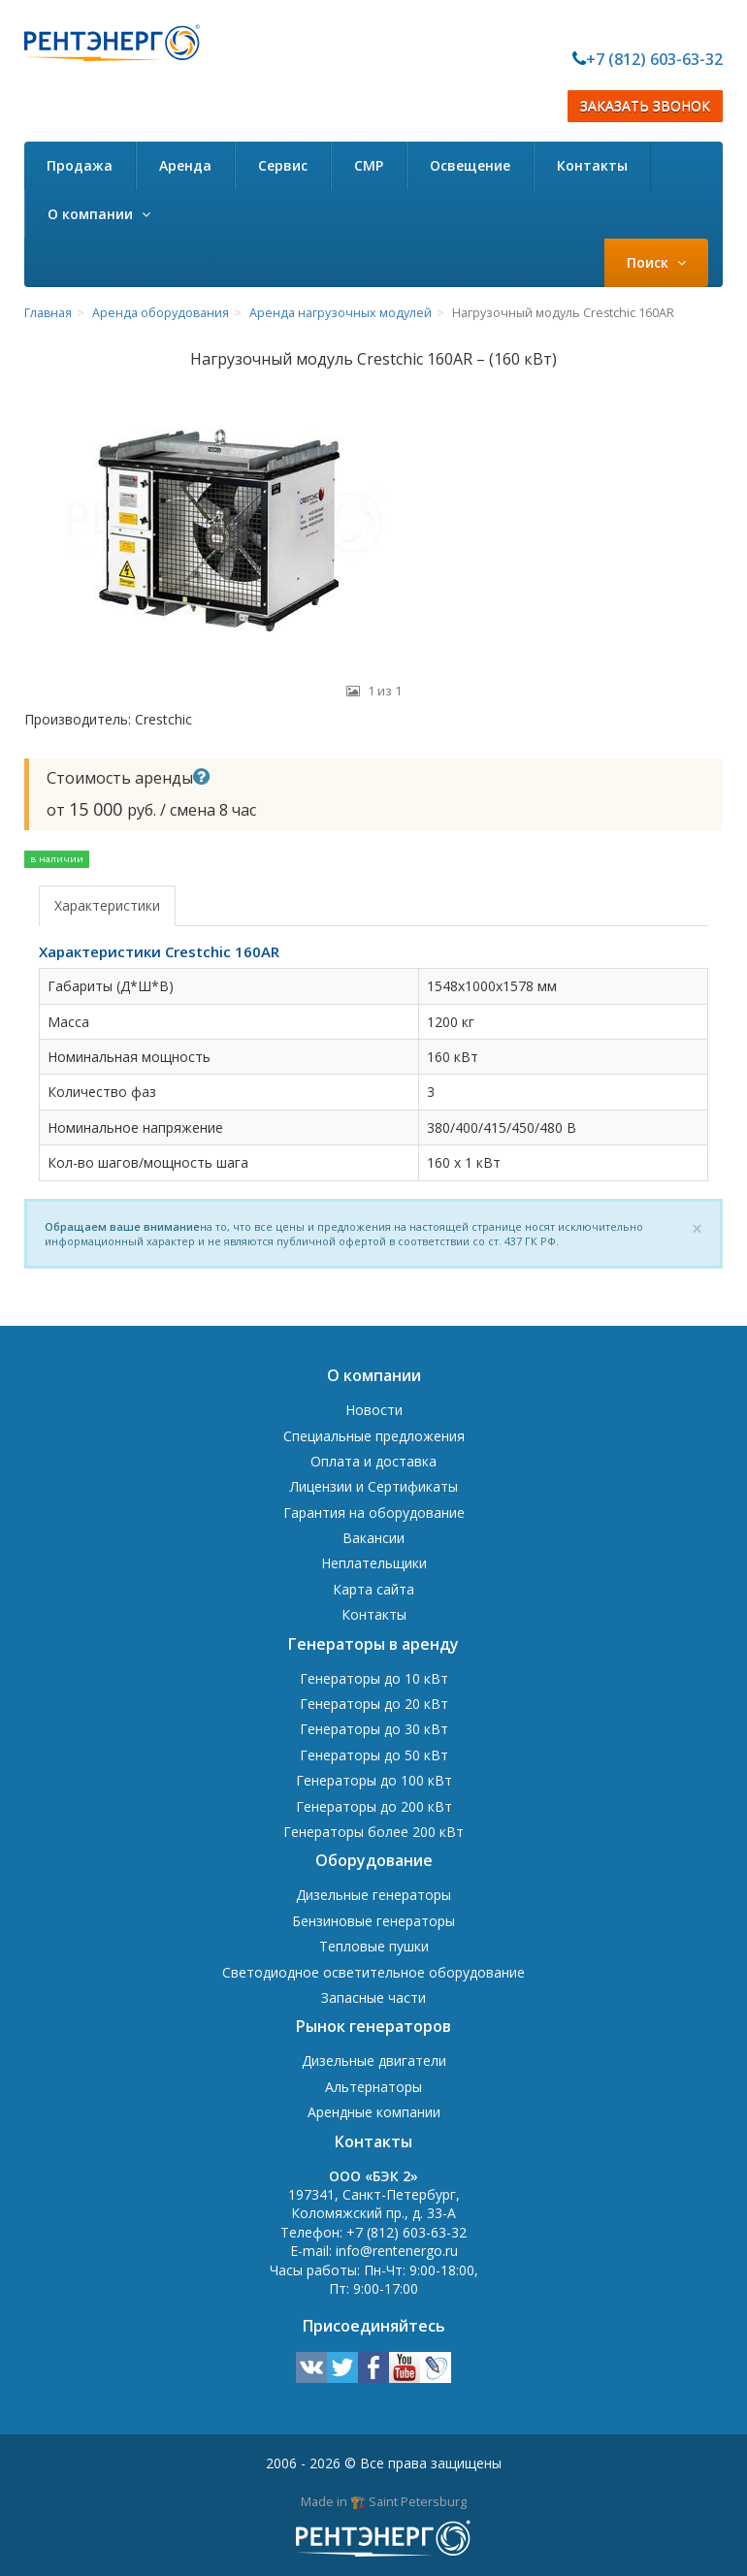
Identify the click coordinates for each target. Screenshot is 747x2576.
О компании (99, 214)
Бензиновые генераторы (373, 1921)
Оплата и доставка (373, 1461)
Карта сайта (373, 1589)
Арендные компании (374, 2112)
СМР (368, 165)
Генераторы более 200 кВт (373, 1831)
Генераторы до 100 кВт (374, 1780)
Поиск (656, 262)
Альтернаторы (373, 2086)
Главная (48, 313)
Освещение (470, 165)
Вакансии (373, 1538)
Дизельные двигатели (374, 2060)
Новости (374, 1410)
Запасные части (373, 1997)
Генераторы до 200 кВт (374, 1806)
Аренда (185, 165)
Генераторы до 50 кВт (374, 1755)
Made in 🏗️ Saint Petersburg (384, 2501)
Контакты (592, 165)
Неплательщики (374, 1563)
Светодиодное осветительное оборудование (373, 1972)
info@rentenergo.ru (397, 2250)
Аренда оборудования (160, 313)
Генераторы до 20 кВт (374, 1703)
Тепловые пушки (374, 1946)
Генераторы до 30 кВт (374, 1729)
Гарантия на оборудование (374, 1512)
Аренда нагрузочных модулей (340, 313)
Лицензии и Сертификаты (374, 1486)
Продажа (80, 165)
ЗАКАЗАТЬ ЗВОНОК (645, 106)
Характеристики (107, 905)
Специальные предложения (374, 1436)
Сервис (283, 165)
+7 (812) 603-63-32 (654, 59)
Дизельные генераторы (373, 1894)
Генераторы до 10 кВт (374, 1678)
